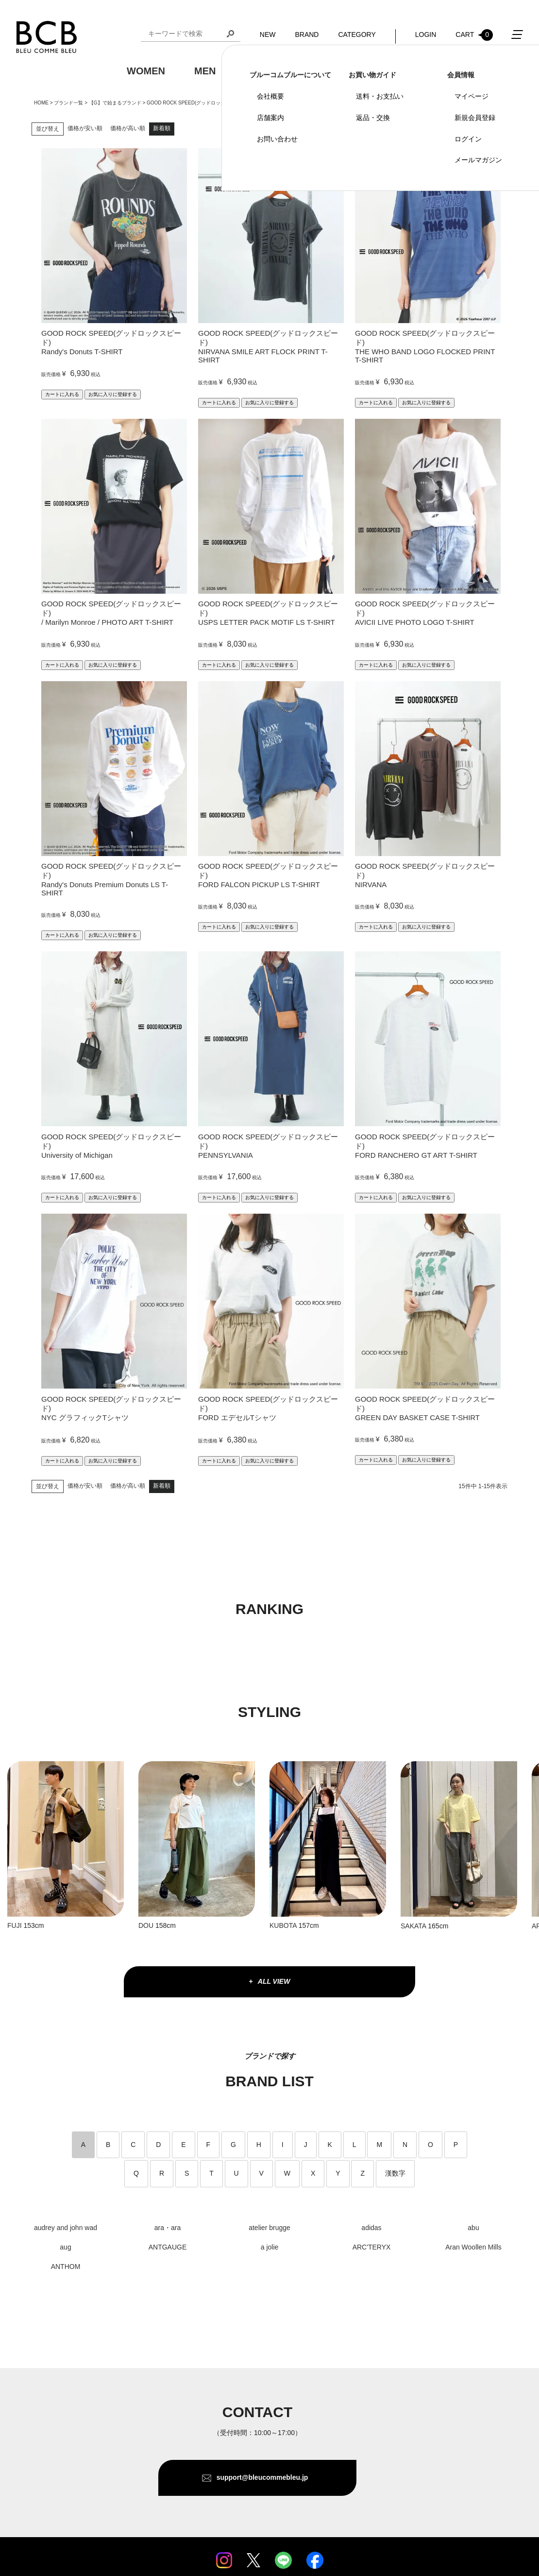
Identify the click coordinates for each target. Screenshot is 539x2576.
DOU (145, 1925)
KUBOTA (284, 1925)
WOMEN (146, 71)
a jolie (270, 2247)
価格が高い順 (127, 128)
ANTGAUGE (168, 2247)
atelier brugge (269, 2228)
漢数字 (395, 2173)
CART (474, 35)
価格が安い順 (84, 128)
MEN (205, 71)
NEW (268, 34)
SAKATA (413, 1926)
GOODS (315, 71)
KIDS (256, 71)
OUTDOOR (387, 71)
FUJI (14, 1925)
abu (473, 2228)
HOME (41, 102)
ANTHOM (66, 2266)
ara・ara (167, 2228)
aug (65, 2247)
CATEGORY (356, 34)
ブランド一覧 (68, 102)
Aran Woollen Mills (473, 2247)
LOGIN (426, 34)
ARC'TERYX (372, 2247)
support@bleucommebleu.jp (262, 2477)
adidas (371, 2228)
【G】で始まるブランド (115, 102)
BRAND (307, 34)
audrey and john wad (65, 2228)
